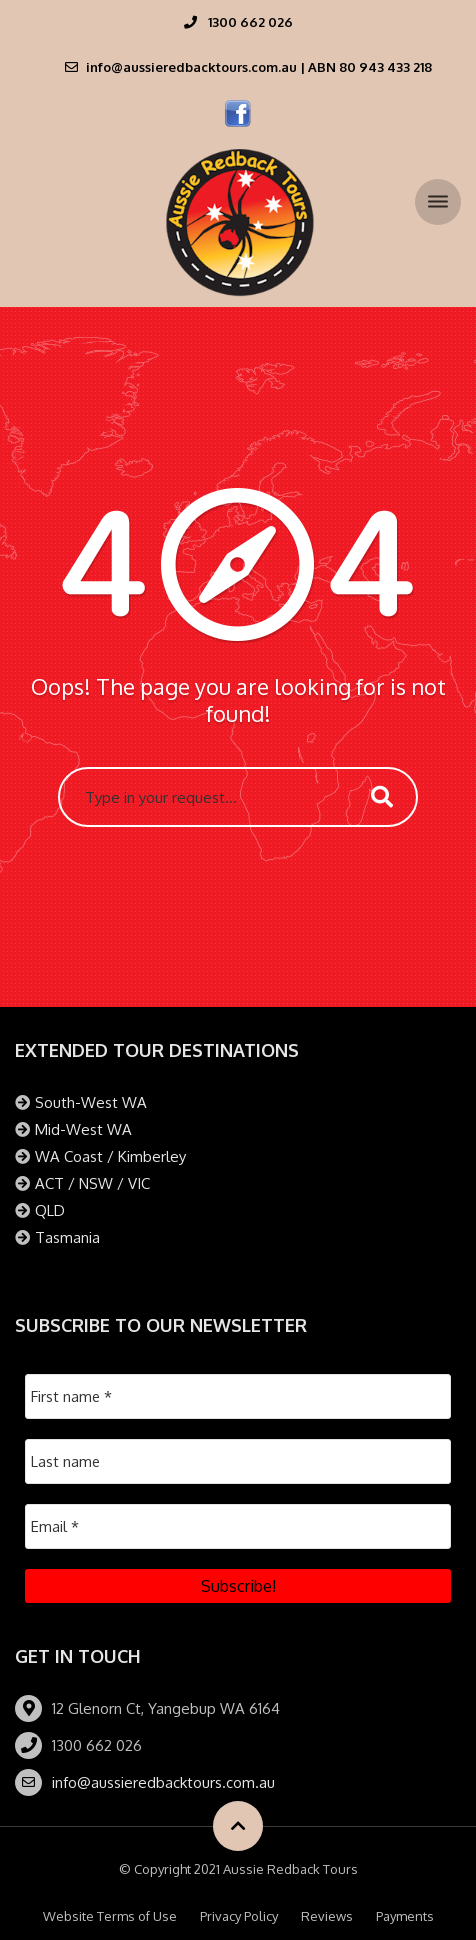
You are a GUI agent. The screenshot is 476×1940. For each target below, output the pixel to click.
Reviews (327, 1916)
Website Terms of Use (110, 1916)
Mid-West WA (83, 1129)
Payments (405, 1916)
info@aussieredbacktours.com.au (163, 1782)
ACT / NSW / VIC (92, 1183)
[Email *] (238, 1526)
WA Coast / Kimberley (110, 1156)
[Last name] (238, 1461)
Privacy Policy (239, 1916)
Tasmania (67, 1237)
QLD (50, 1210)
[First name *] (238, 1396)
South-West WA (91, 1102)
